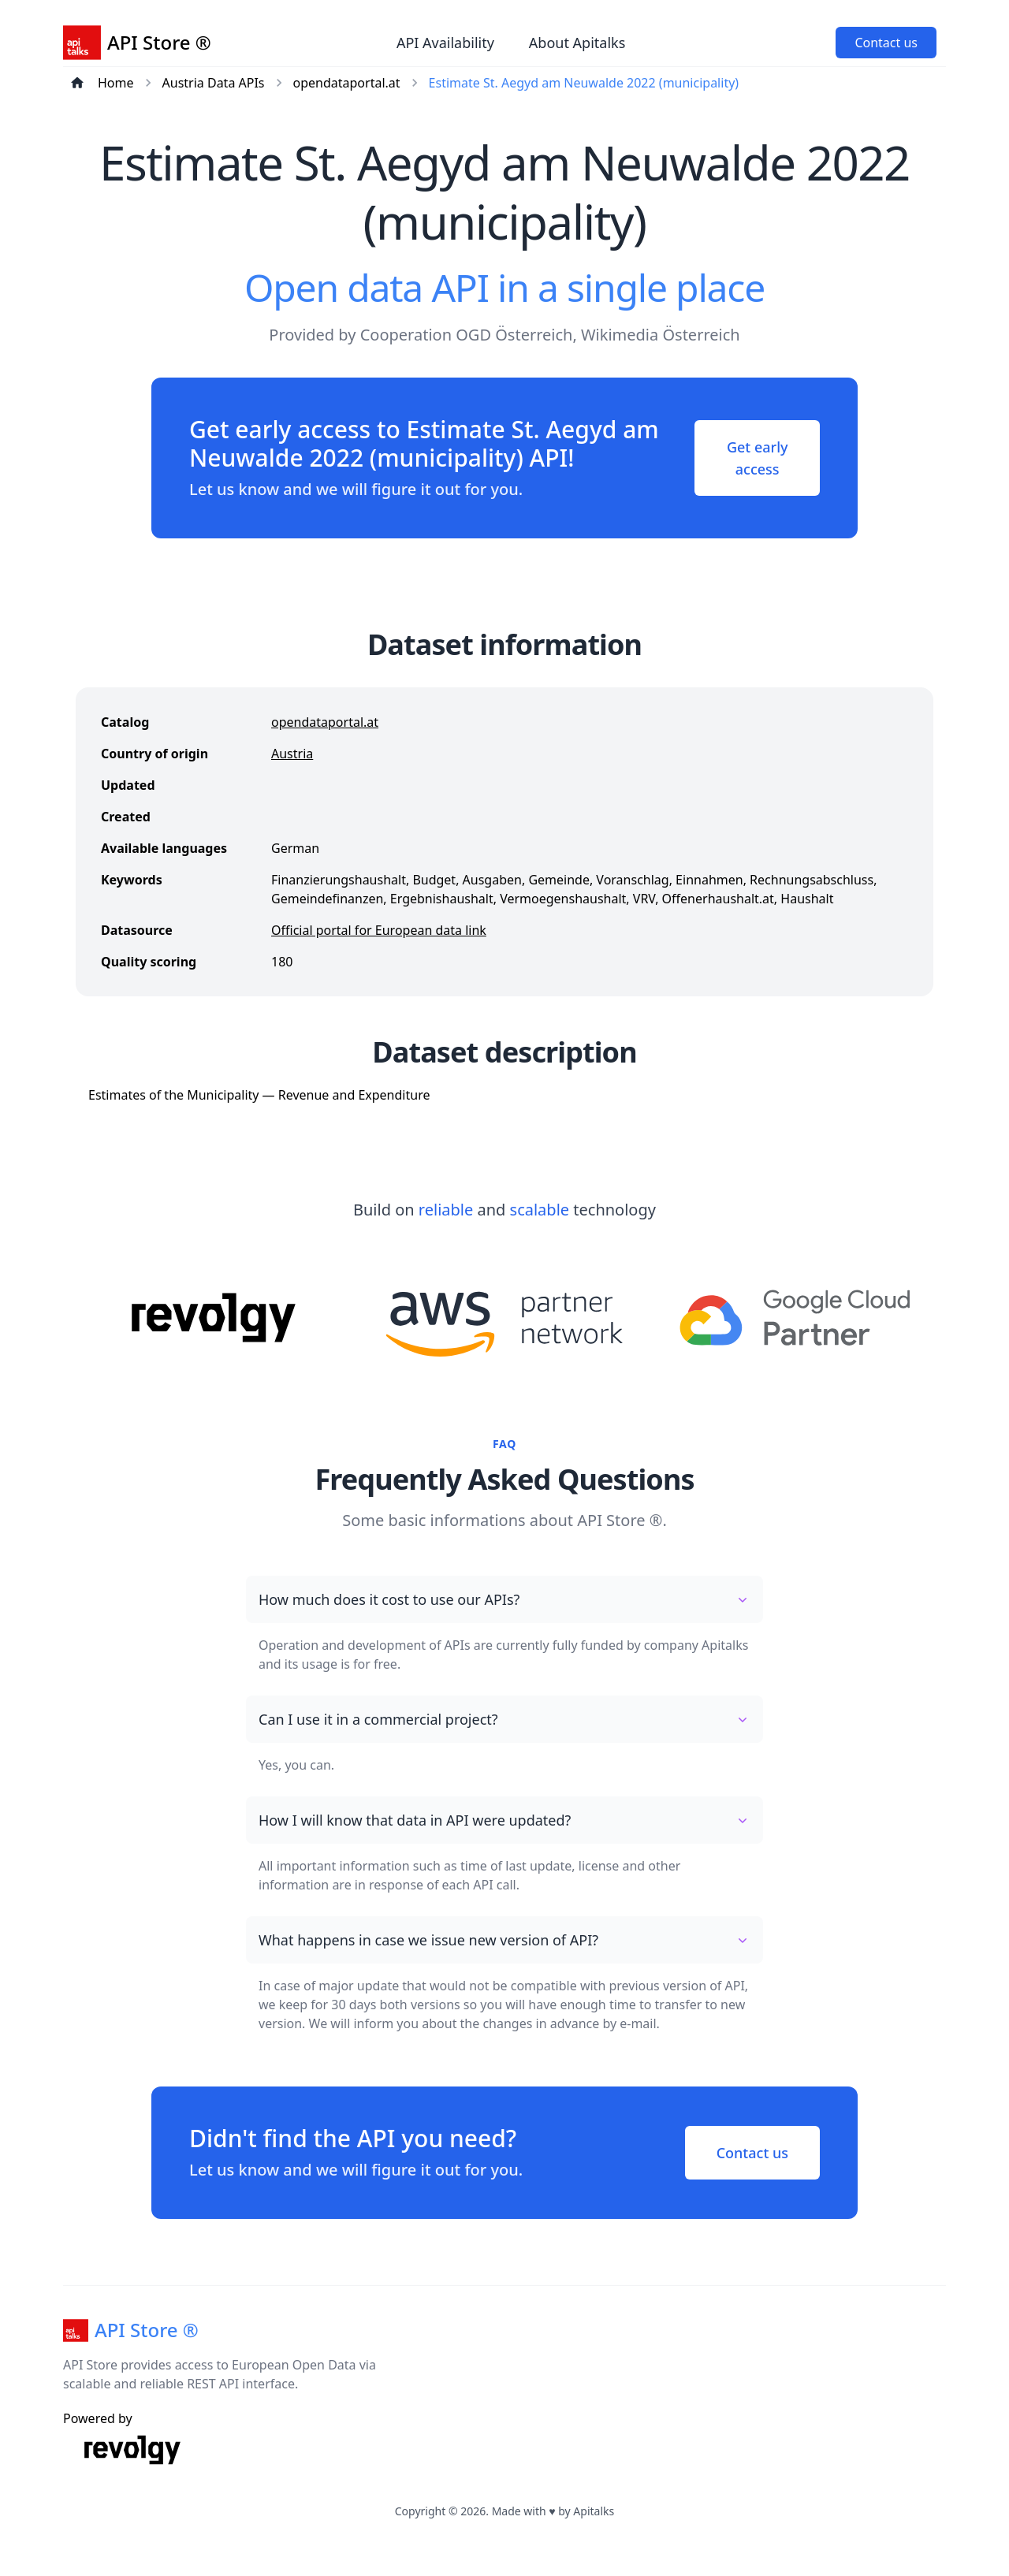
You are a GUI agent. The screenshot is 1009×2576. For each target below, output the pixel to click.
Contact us (886, 42)
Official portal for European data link (378, 930)
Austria (292, 753)
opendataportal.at (346, 82)
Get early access (757, 457)
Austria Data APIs (213, 82)
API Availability (445, 42)
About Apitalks (577, 42)
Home (116, 82)
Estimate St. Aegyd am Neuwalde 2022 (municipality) (584, 82)
